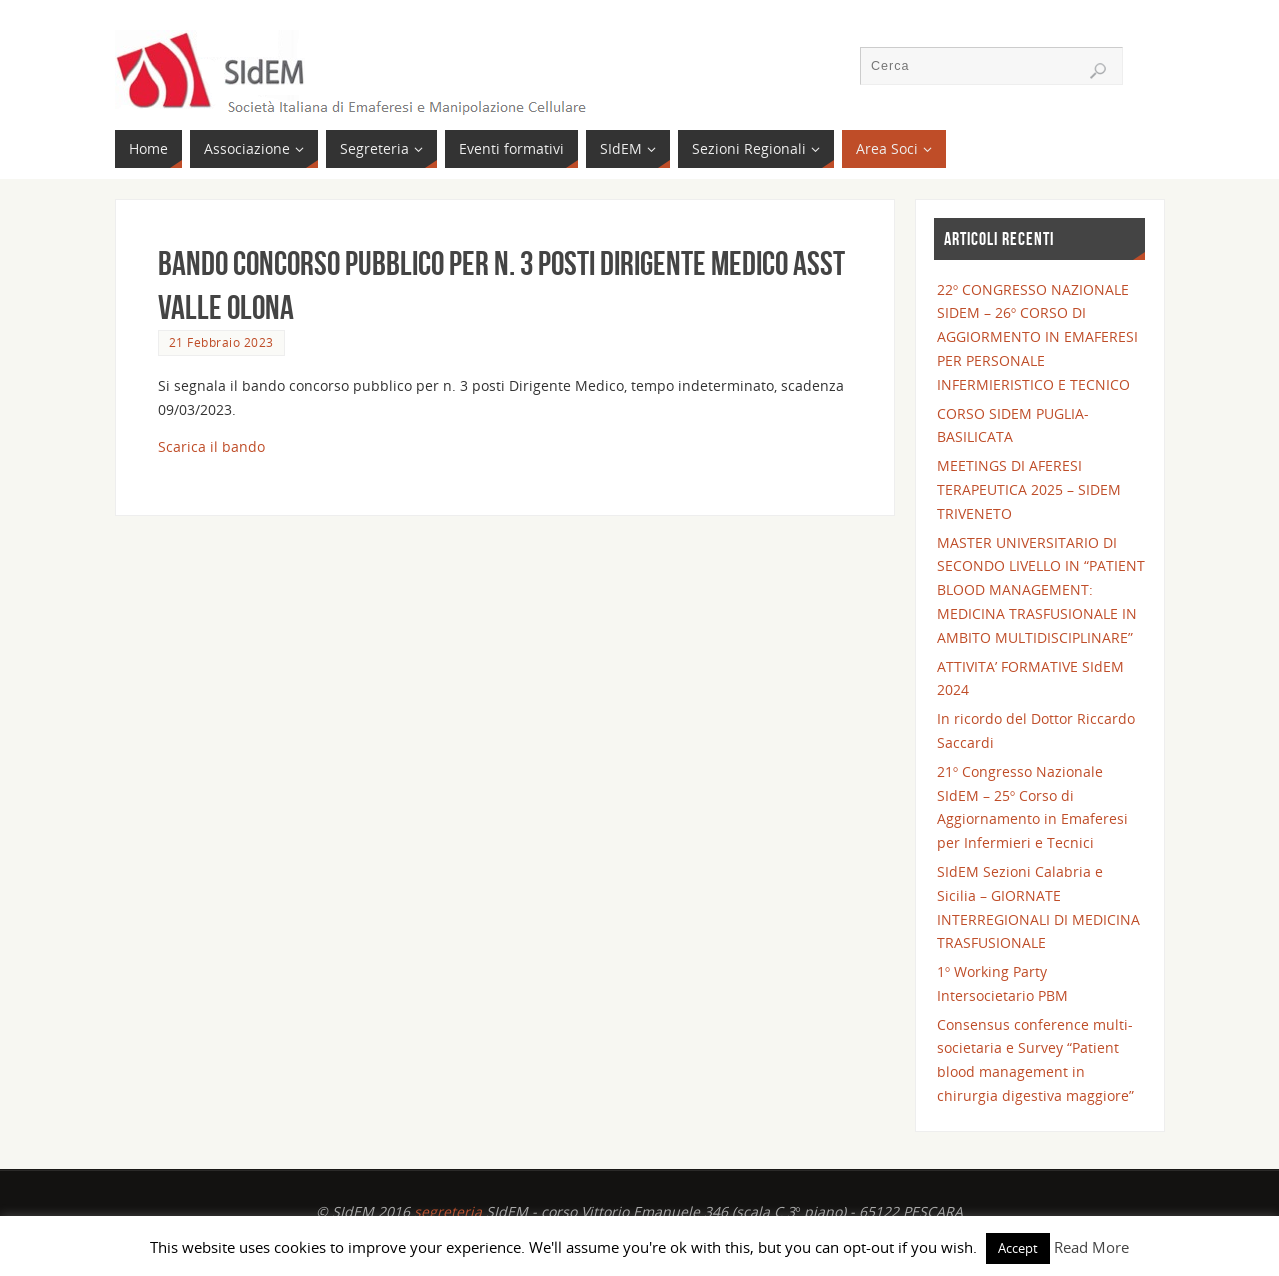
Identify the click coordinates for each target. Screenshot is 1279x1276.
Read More (1091, 1247)
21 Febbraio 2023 (221, 342)
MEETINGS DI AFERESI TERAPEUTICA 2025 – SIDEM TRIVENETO (1029, 489)
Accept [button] (1018, 1248)
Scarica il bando (211, 446)
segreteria (448, 1211)
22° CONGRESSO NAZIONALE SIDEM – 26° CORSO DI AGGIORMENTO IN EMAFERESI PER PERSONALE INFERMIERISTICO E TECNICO (1037, 337)
